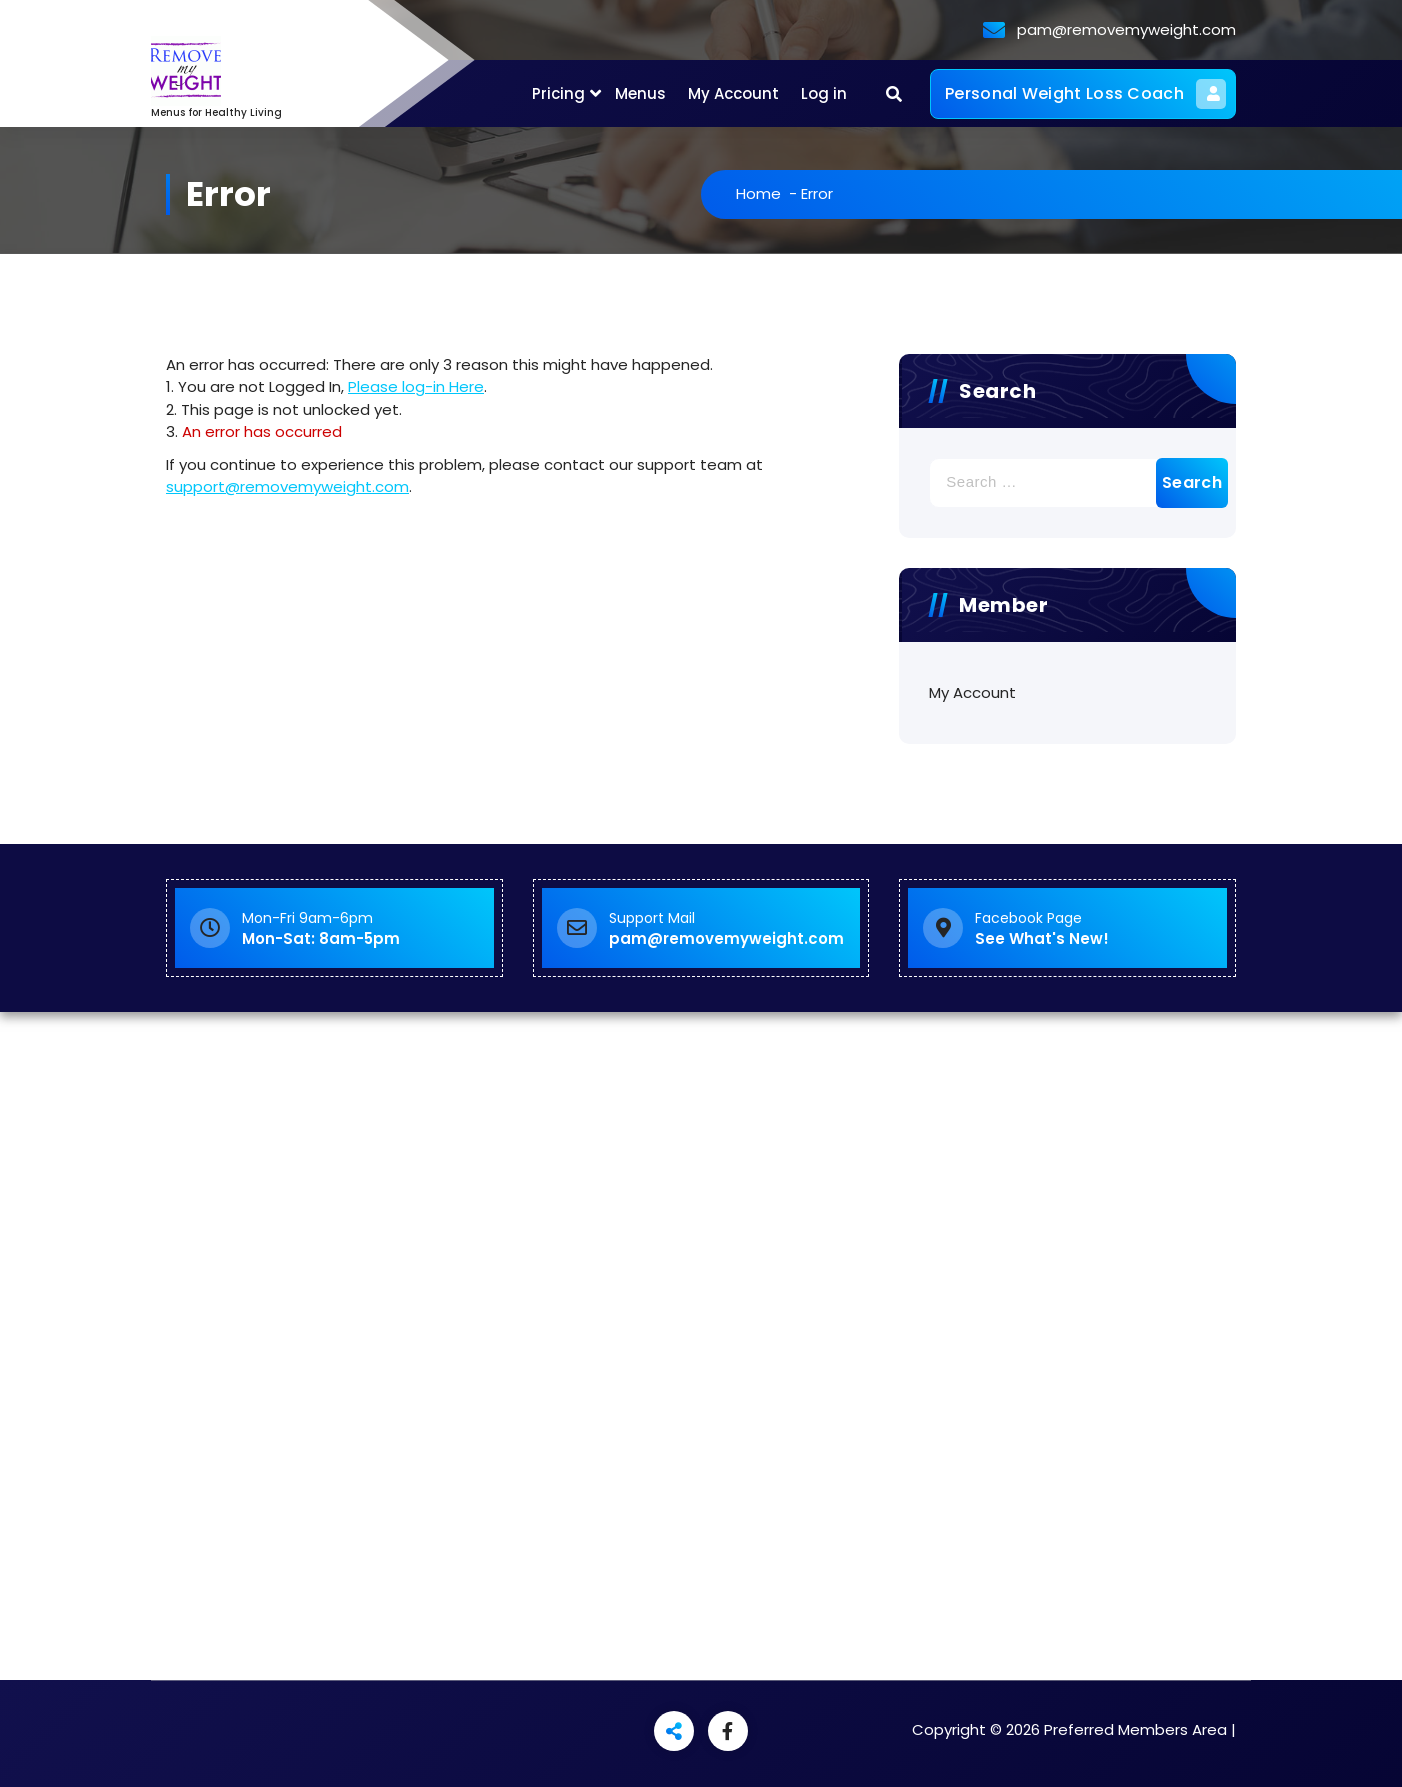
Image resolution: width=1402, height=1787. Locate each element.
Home (764, 193)
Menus (640, 93)
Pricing (558, 93)
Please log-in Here (416, 386)
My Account (733, 93)
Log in (824, 93)
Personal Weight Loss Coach (1085, 94)
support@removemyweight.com (287, 486)
